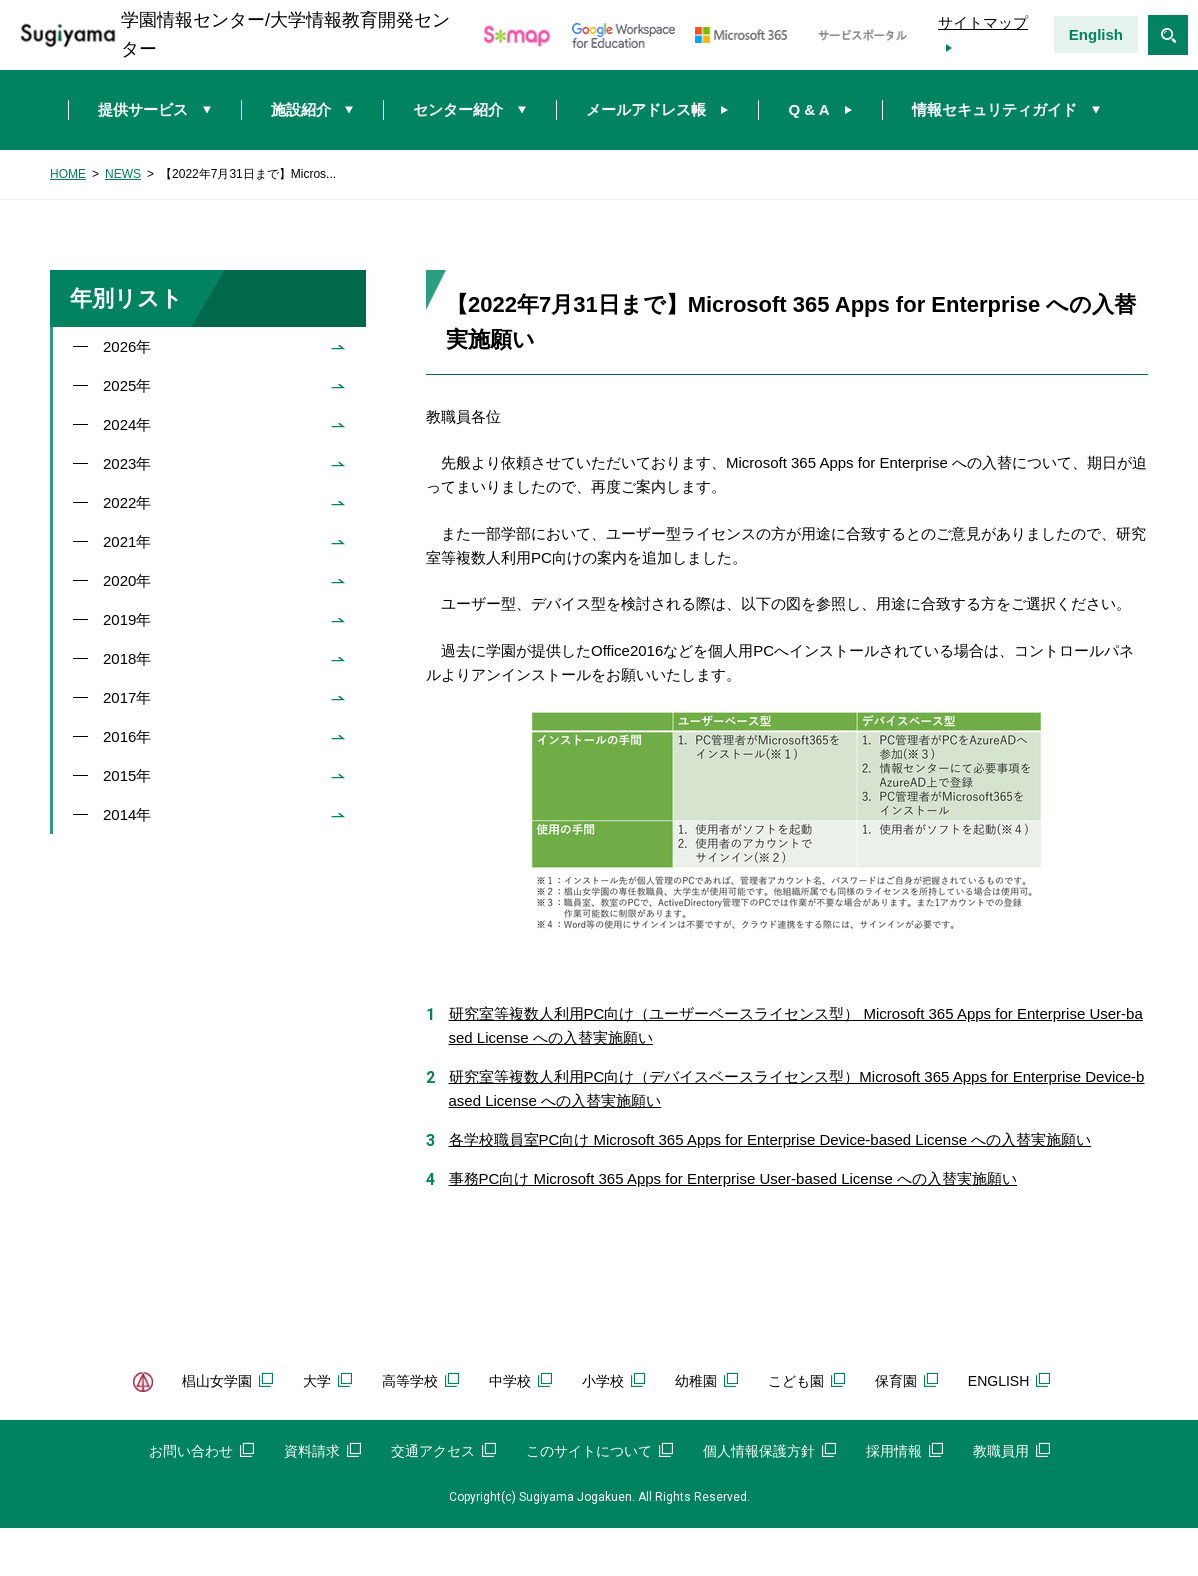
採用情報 (904, 1451)
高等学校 (420, 1381)
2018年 (127, 658)
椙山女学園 (227, 1381)
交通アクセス (443, 1451)
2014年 (127, 814)
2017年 (127, 697)
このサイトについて (599, 1451)
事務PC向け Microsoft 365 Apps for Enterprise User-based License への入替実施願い (733, 1178)
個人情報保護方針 (769, 1451)
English (1096, 34)
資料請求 (322, 1451)
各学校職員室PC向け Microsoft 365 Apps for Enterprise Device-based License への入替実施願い (770, 1139)
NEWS (123, 174)
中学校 (520, 1381)
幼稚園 (706, 1381)
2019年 (127, 619)
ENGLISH (1009, 1381)
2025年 (127, 385)
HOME (68, 174)
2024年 (127, 424)
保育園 (906, 1381)
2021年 (127, 541)
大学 (327, 1381)
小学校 (613, 1381)
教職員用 (1011, 1451)
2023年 (127, 463)
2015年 (127, 775)
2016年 (127, 736)
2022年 (127, 502)
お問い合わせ (201, 1451)
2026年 (127, 346)
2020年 (127, 580)
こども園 (806, 1381)
